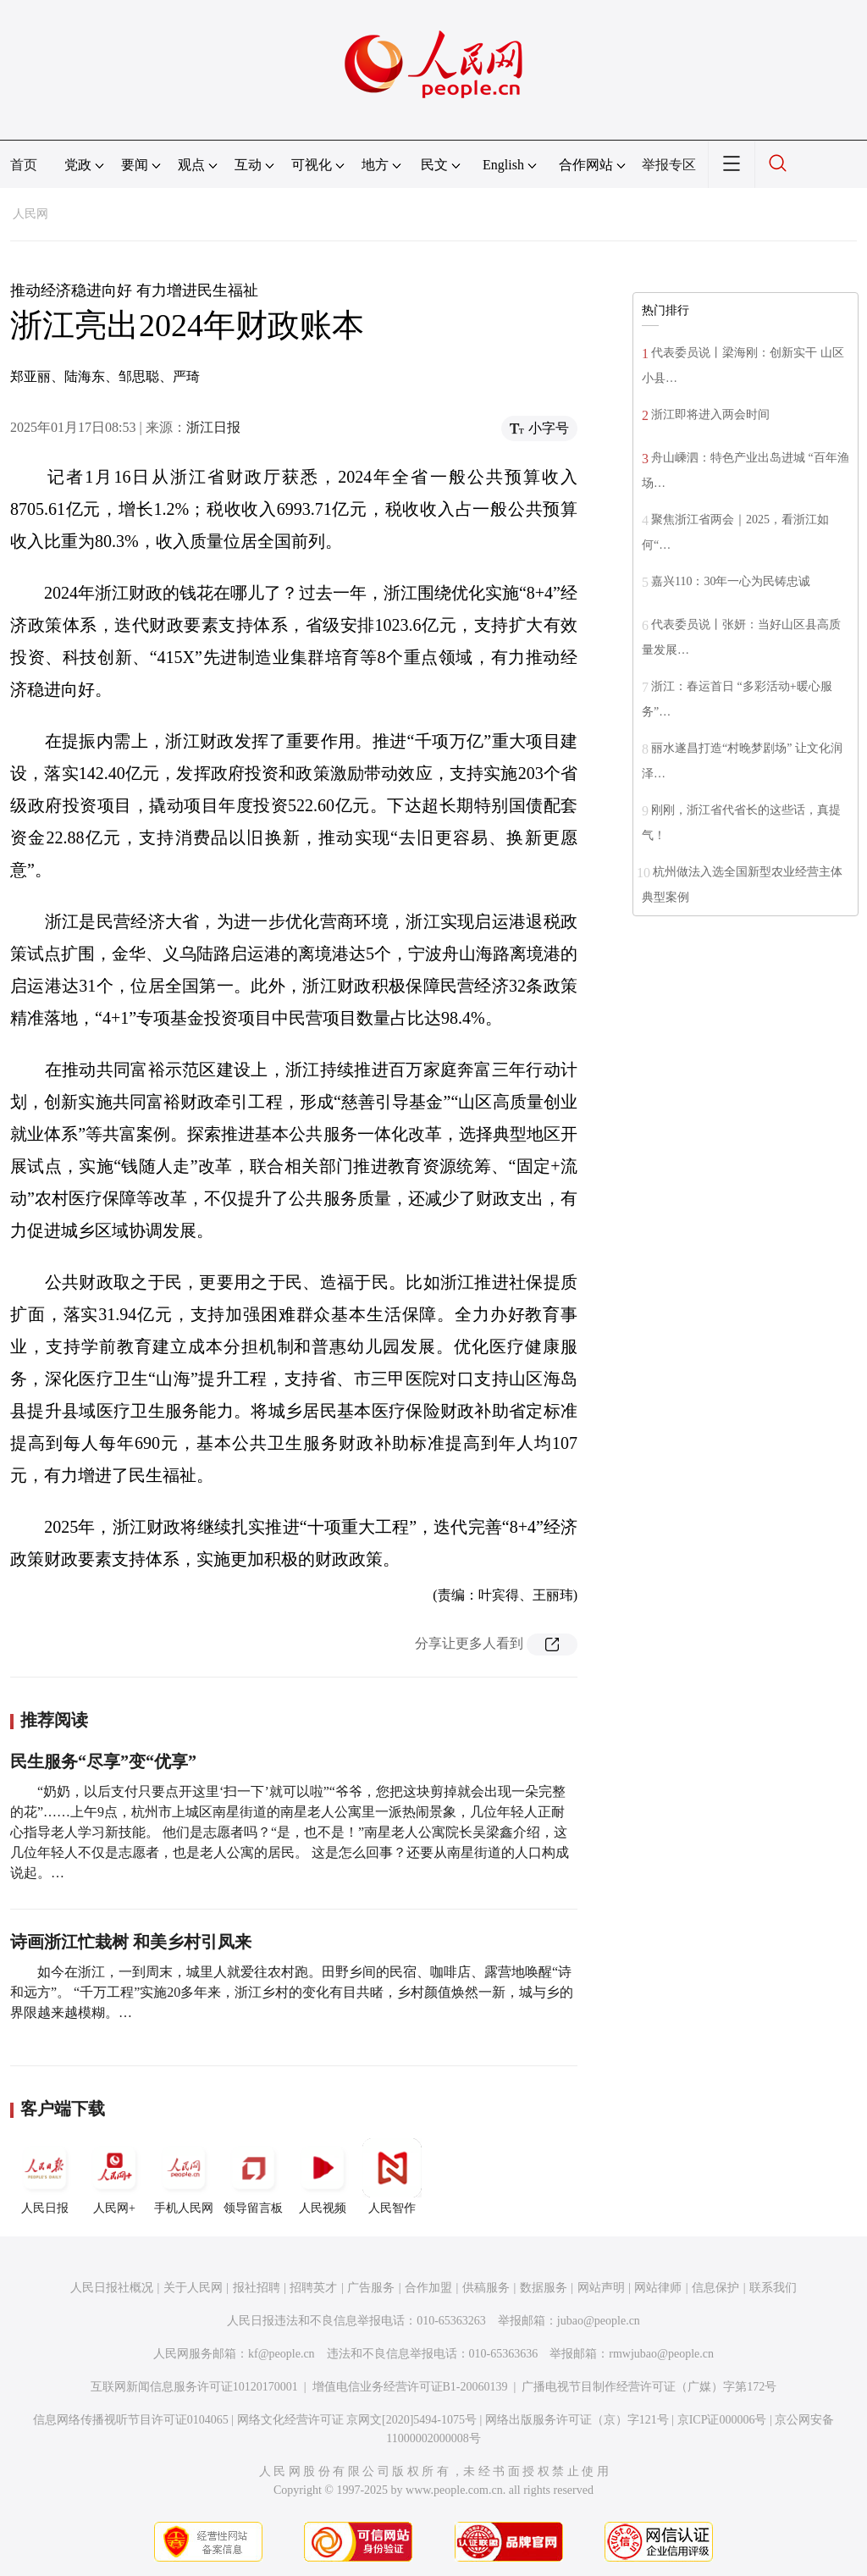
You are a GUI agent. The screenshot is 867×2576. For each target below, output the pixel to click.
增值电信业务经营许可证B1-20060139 (410, 2386)
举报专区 (669, 165)
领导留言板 (253, 2176)
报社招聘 (256, 2287)
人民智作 (392, 2176)
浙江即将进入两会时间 (710, 414)
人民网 (30, 213)
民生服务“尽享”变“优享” (103, 1761)
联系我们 (773, 2287)
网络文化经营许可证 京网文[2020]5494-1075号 (357, 2419)
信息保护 (715, 2287)
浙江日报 (213, 427)
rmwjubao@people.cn (661, 2353)
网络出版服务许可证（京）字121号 (577, 2419)
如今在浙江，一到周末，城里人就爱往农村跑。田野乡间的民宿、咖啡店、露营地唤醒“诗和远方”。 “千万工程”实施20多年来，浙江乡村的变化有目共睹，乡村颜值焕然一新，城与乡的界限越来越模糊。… (291, 1992)
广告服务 (371, 2287)
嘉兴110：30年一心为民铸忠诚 (730, 581)
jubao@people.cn (598, 2320)
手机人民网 (183, 2176)
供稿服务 (486, 2287)
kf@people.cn (281, 2353)
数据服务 (543, 2287)
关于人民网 (193, 2287)
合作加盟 (428, 2287)
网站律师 (658, 2287)
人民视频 (322, 2176)
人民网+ (114, 2176)
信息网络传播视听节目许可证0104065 (131, 2419)
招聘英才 (313, 2287)
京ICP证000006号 (722, 2419)
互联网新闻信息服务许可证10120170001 (194, 2386)
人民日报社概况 (111, 2287)
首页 (23, 165)
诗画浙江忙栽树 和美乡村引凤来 (130, 1941)
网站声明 (601, 2287)
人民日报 (45, 2176)
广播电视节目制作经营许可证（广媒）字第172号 (649, 2386)
